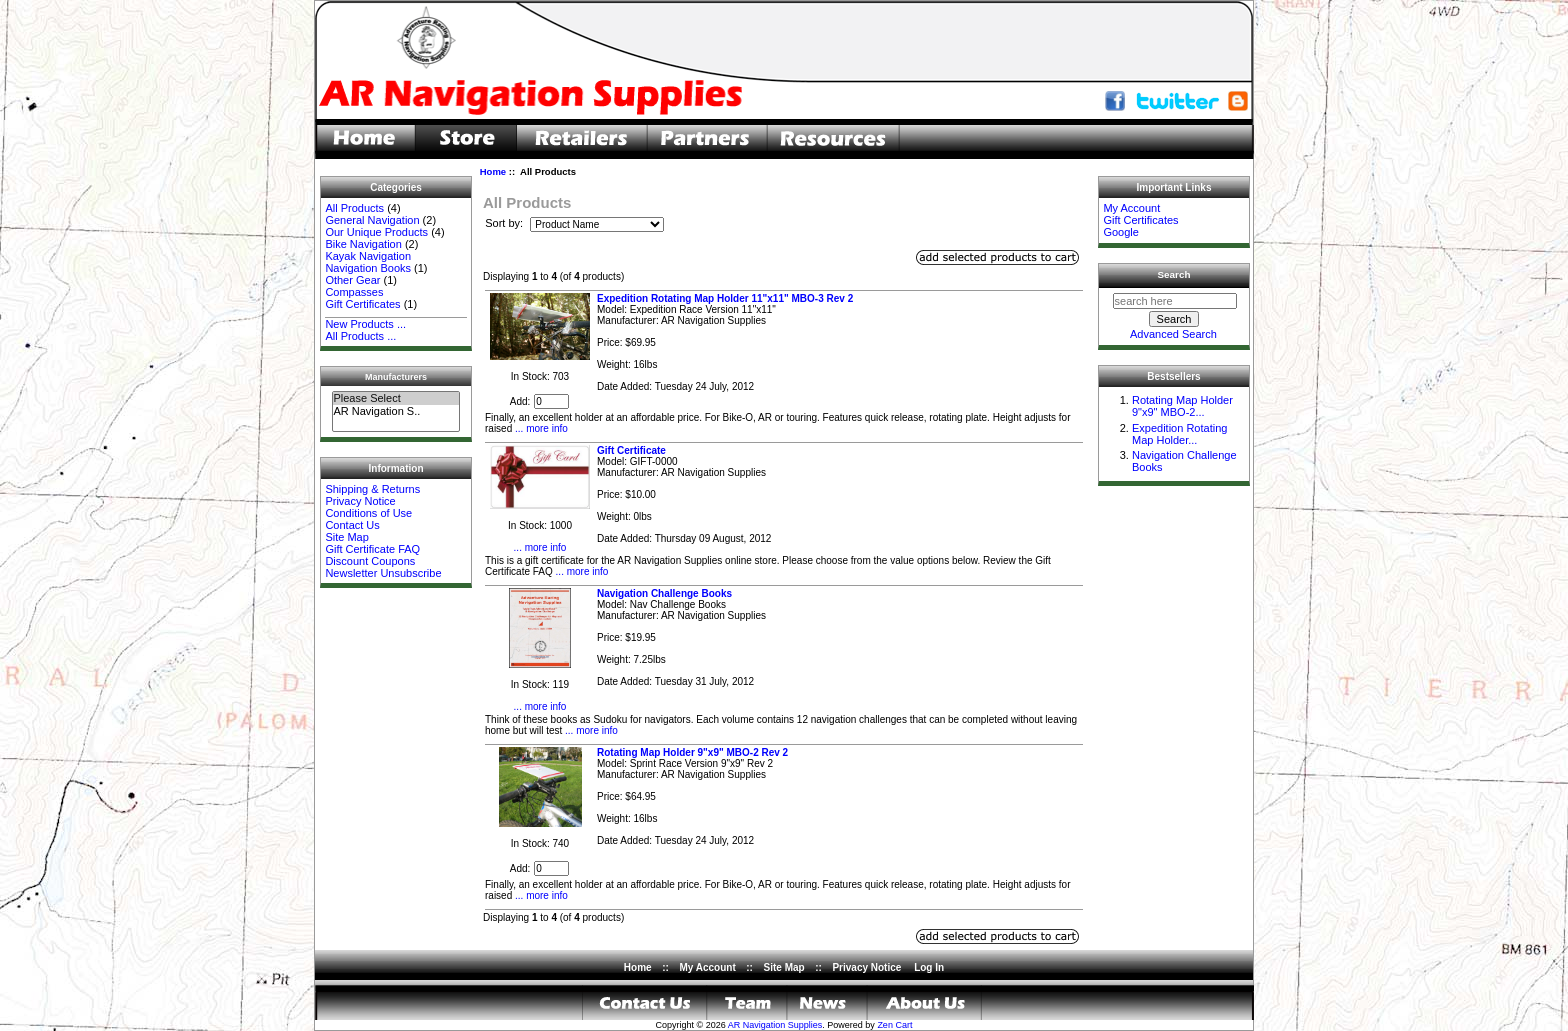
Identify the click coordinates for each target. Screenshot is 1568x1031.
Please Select (395, 398)
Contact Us (352, 525)
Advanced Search (1173, 334)
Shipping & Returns (372, 489)
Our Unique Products (376, 232)
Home (493, 171)
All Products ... (360, 336)
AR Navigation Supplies (775, 1025)
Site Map (346, 537)
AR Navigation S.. (395, 411)
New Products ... (365, 324)
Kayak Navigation (368, 256)
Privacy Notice (360, 501)
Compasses (354, 292)
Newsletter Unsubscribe (383, 573)
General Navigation (372, 220)
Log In (929, 967)
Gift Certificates (362, 304)
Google (1120, 232)
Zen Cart (894, 1025)
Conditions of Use (368, 513)
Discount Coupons (370, 561)
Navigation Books (368, 268)
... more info (540, 428)
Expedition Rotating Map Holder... (1179, 434)
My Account (1131, 208)
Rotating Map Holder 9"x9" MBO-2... (1182, 406)
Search (1174, 274)
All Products (354, 208)
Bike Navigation (363, 244)
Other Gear (352, 280)
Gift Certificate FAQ (372, 549)
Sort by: (505, 224)
